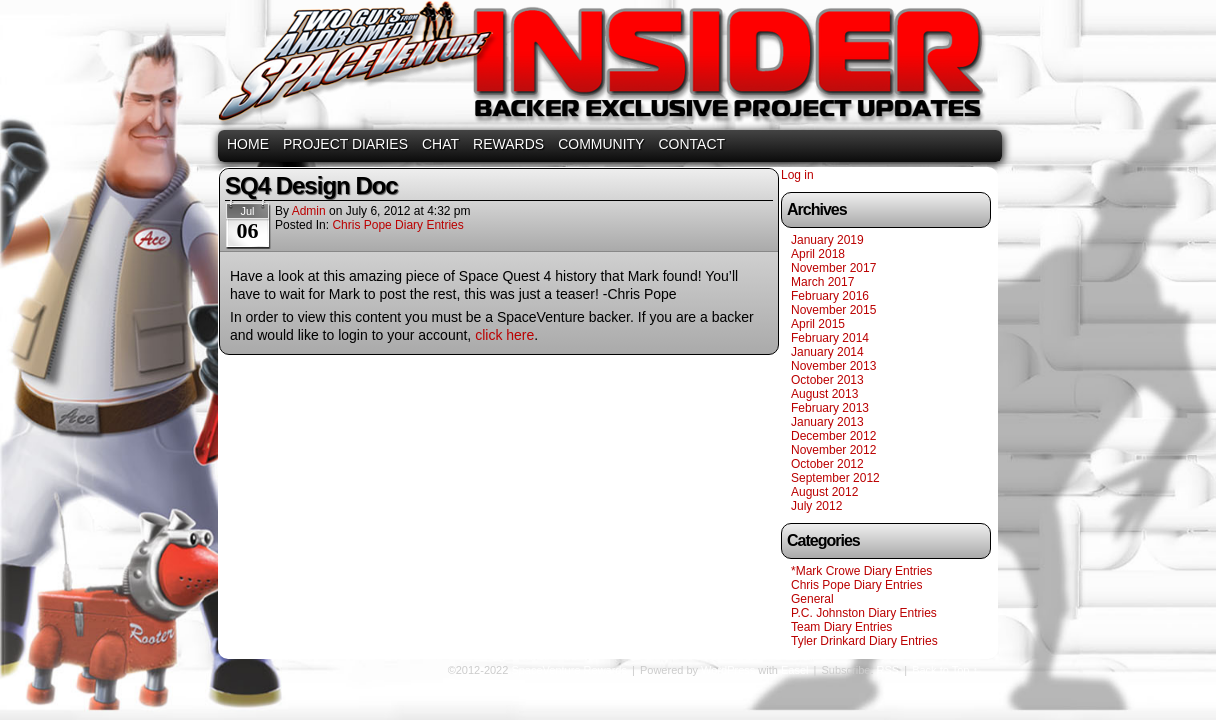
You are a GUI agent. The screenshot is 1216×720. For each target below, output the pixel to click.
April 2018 (818, 254)
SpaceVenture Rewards (606, 67)
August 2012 (824, 492)
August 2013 (824, 394)
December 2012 (833, 436)
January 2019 (827, 240)
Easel (795, 670)
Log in (797, 175)
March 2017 (822, 282)
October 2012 (827, 464)
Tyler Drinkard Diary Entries (864, 641)
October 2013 (827, 380)
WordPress (728, 670)
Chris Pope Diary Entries (397, 225)
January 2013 (827, 422)
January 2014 (827, 352)
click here (504, 335)
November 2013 (833, 366)
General (812, 599)
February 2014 (830, 338)
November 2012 (833, 450)
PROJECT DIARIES (345, 144)
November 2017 (833, 268)
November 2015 (833, 310)
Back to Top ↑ (945, 670)
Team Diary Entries (841, 627)
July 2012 (816, 506)
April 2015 (818, 324)
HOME (248, 144)
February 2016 (830, 296)
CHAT (440, 144)
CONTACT (691, 144)
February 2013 (830, 408)
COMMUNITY (601, 144)
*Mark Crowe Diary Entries (861, 571)
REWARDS (508, 144)
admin (309, 211)
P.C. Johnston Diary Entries (864, 613)
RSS (888, 670)
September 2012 (835, 478)
